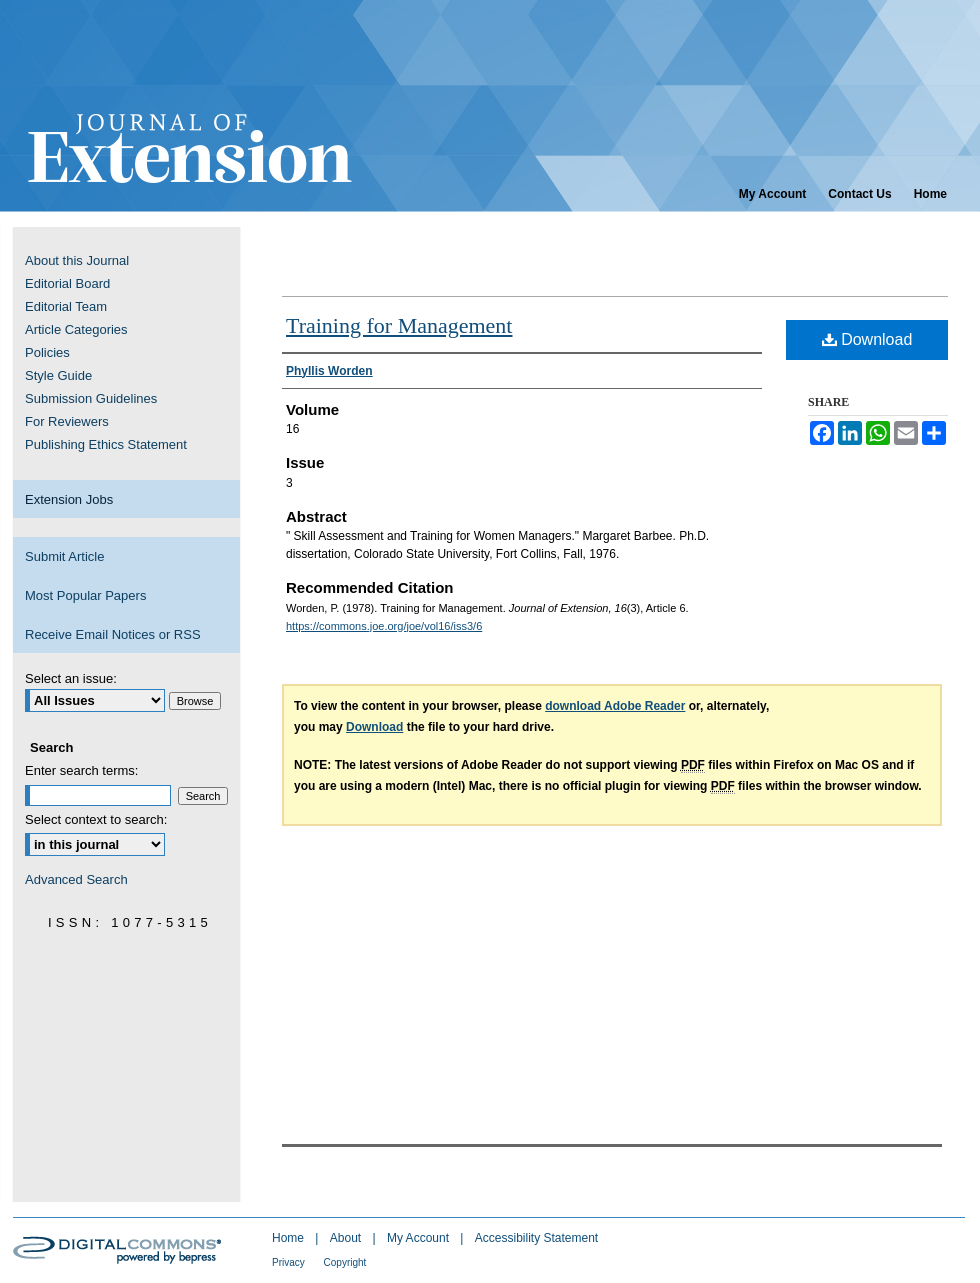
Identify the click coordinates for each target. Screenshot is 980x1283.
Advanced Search (76, 879)
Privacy (290, 1262)
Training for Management (399, 325)
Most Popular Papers (85, 595)
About (347, 1238)
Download (867, 339)
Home (289, 1238)
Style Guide (58, 375)
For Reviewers (67, 421)
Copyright (345, 1262)
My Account (419, 1238)
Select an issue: (71, 678)
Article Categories (76, 329)
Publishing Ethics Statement (106, 444)
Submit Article (64, 556)
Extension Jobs (69, 499)
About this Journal (77, 260)
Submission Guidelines (91, 398)
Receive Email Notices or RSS (113, 634)
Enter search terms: (81, 770)
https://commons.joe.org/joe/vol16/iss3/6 (384, 626)
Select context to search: (96, 819)
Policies (47, 352)
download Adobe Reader (615, 706)
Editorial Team (66, 306)
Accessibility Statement (536, 1238)
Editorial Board (67, 283)
